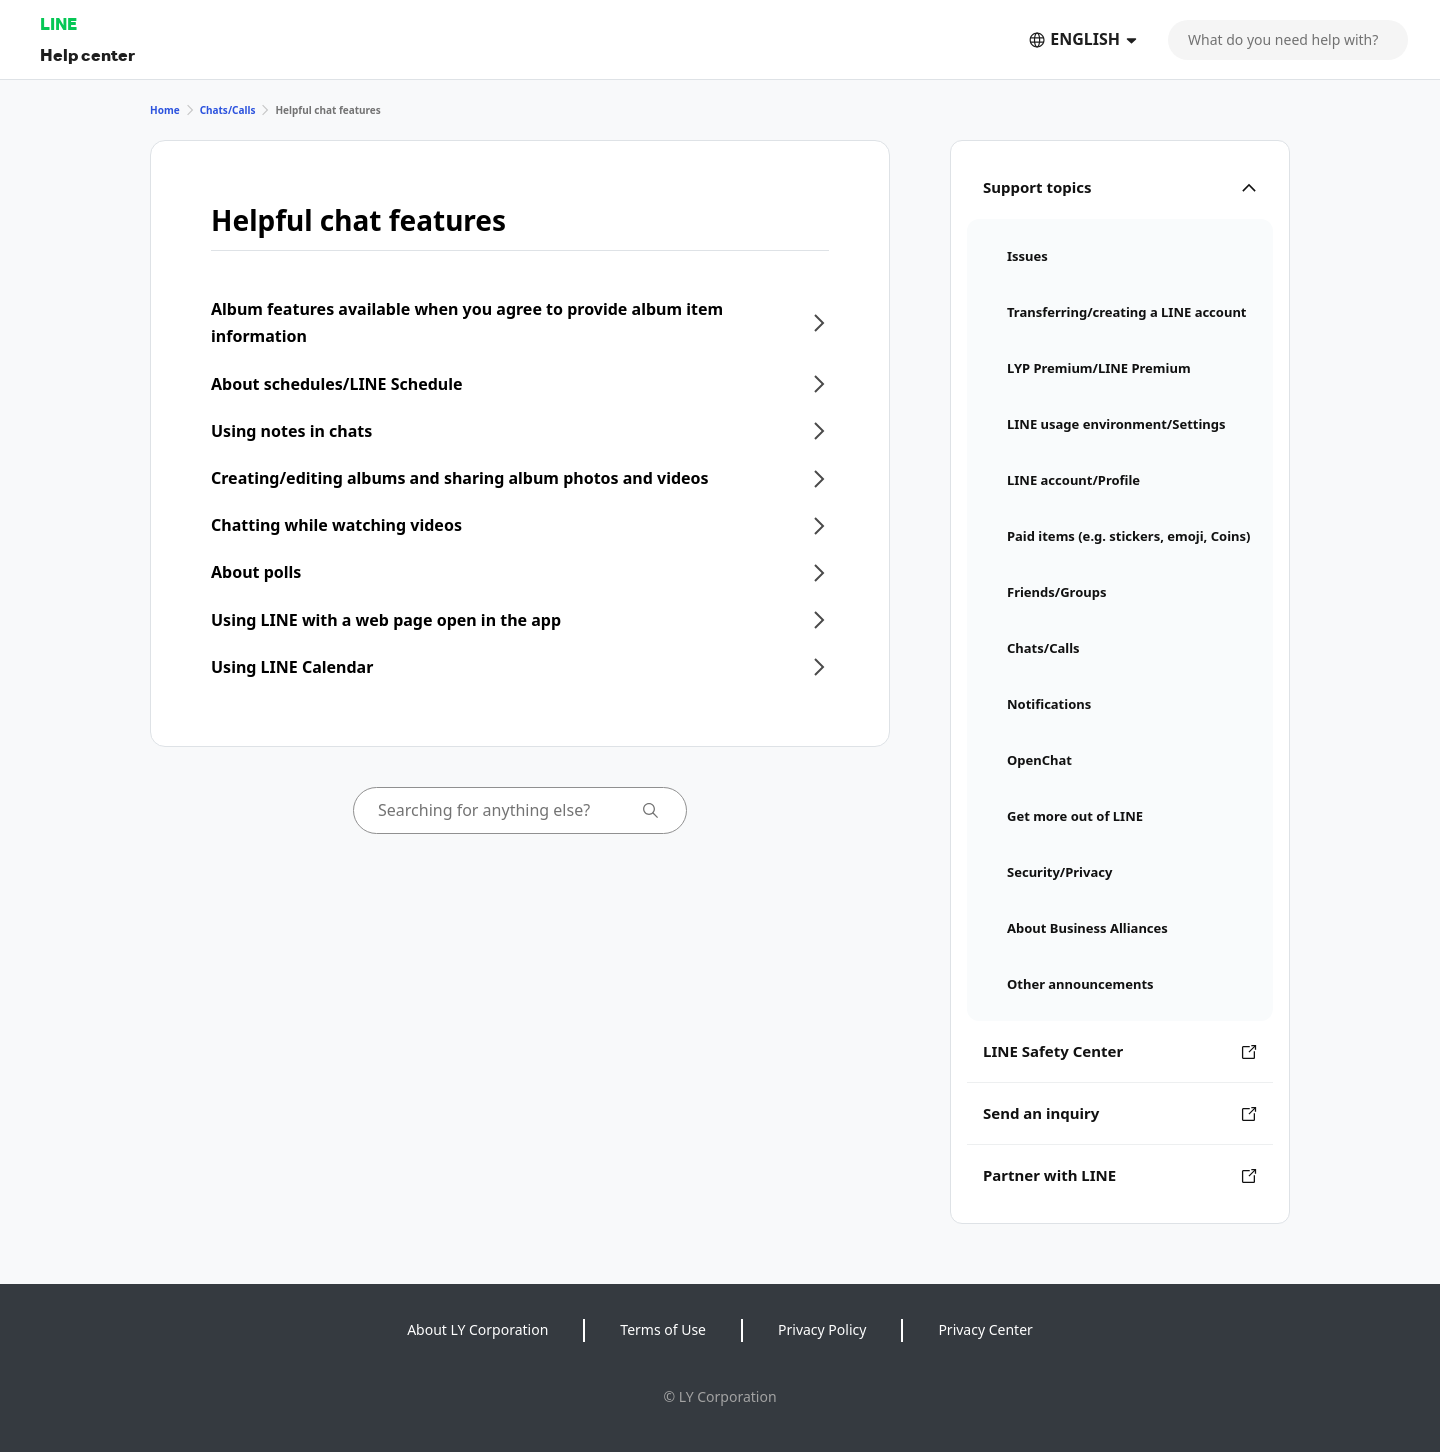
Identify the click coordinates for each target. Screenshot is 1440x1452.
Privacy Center (985, 1329)
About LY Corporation (477, 1329)
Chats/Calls (228, 110)
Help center (87, 54)
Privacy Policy (822, 1329)
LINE (58, 23)
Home (165, 110)
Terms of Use (663, 1329)
